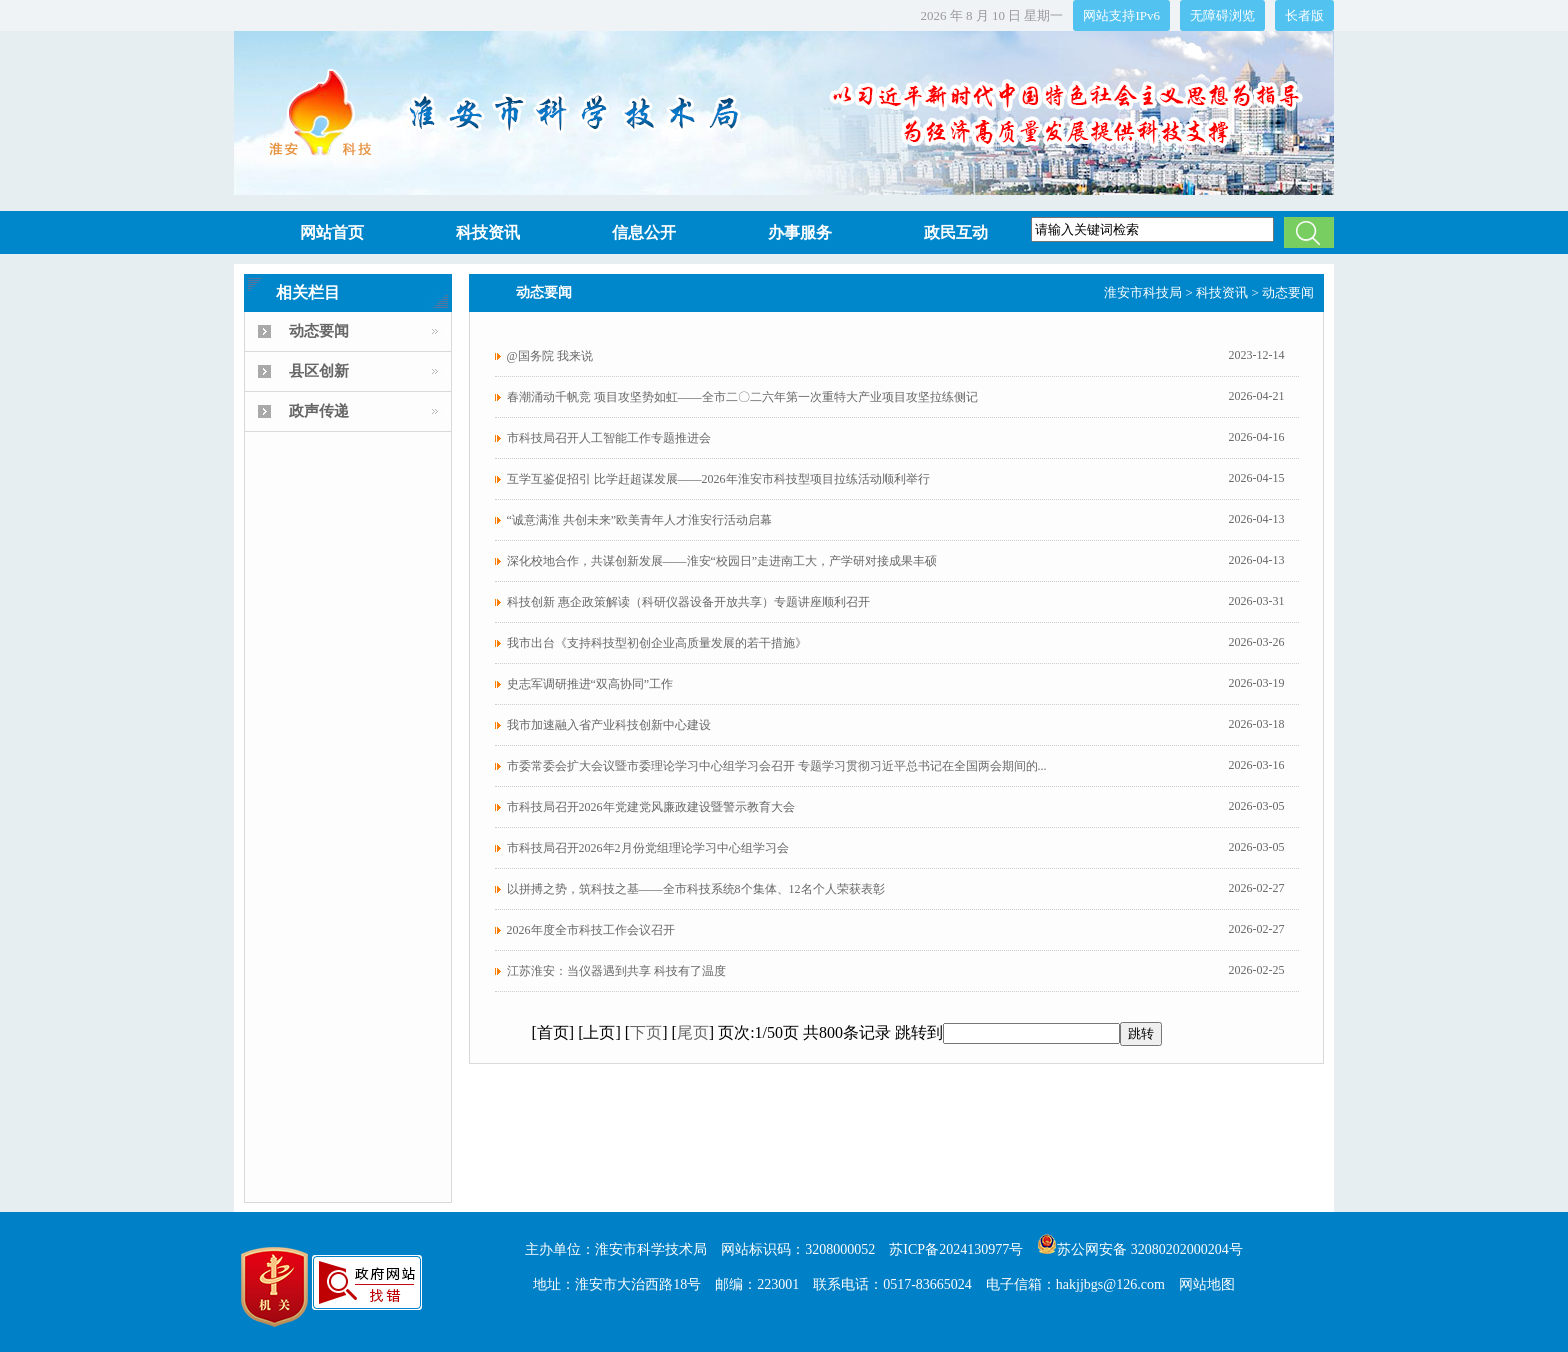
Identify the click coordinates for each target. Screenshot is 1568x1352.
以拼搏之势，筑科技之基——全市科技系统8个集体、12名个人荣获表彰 (696, 889)
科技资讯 (488, 232)
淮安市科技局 (1143, 292)
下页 (646, 1032)
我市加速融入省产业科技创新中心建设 (609, 725)
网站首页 (332, 232)
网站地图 (1207, 1284)
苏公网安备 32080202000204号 (1140, 1249)
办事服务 (800, 232)
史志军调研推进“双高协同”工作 (590, 684)
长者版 (1304, 15)
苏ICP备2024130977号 (956, 1249)
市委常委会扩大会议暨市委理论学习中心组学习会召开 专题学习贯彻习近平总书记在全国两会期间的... (777, 766)
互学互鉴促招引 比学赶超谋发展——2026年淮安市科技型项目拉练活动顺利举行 (718, 479)
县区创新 (319, 371)
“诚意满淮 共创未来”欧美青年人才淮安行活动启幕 (640, 520)
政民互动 (956, 232)
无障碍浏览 (1222, 15)
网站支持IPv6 (1121, 15)
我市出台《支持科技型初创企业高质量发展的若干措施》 (657, 643)
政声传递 (319, 411)
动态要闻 (1288, 292)
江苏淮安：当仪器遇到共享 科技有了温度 (616, 971)
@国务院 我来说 (550, 356)
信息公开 (644, 232)
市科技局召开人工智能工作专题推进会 (609, 438)
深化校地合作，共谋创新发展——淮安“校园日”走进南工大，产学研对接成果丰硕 (722, 561)
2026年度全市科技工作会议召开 (591, 930)
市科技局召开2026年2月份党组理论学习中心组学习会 (648, 848)
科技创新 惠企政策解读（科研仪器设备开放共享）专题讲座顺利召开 (688, 602)
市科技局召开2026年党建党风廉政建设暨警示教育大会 (651, 807)
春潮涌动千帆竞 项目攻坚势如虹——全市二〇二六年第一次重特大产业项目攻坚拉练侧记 (742, 397)
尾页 (693, 1032)
